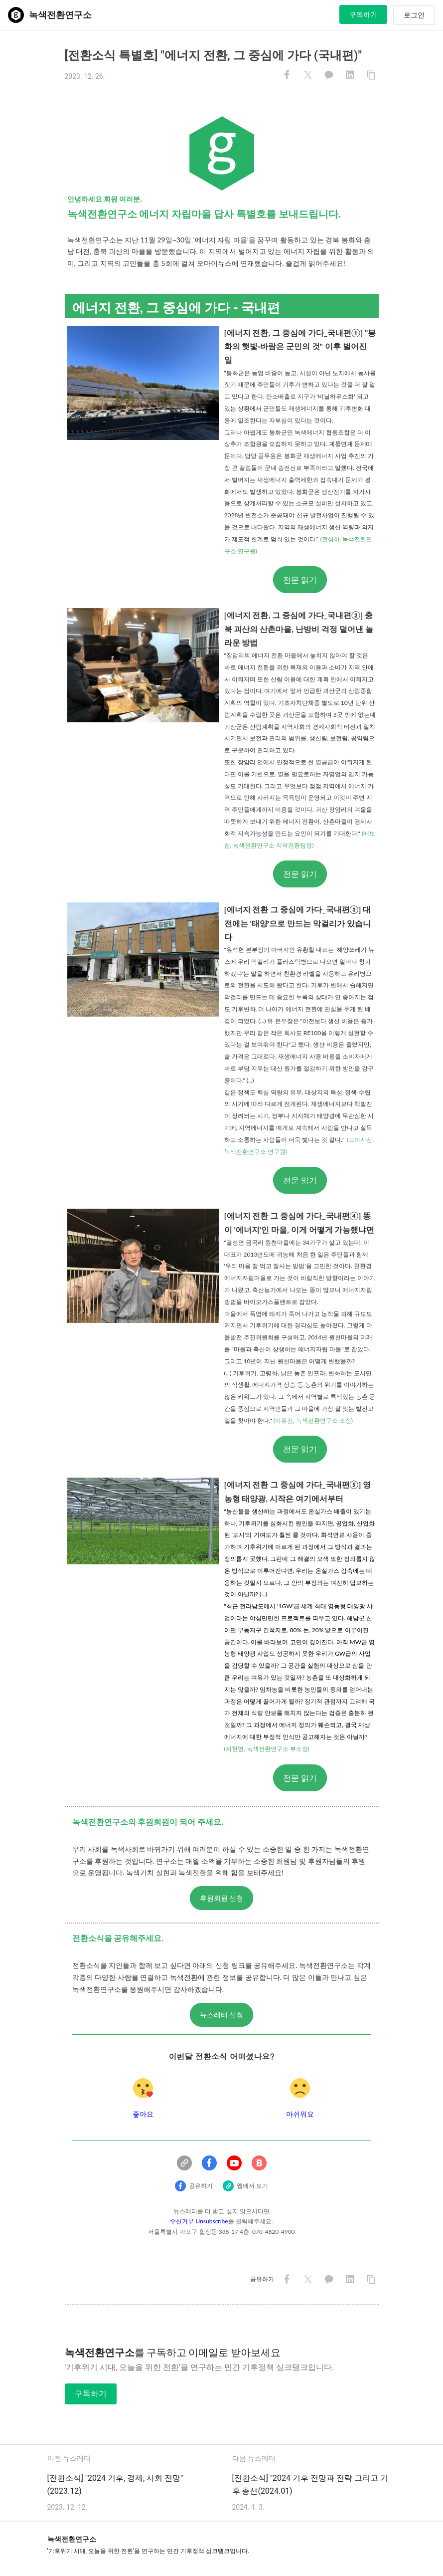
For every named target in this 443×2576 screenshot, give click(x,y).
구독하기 (363, 14)
